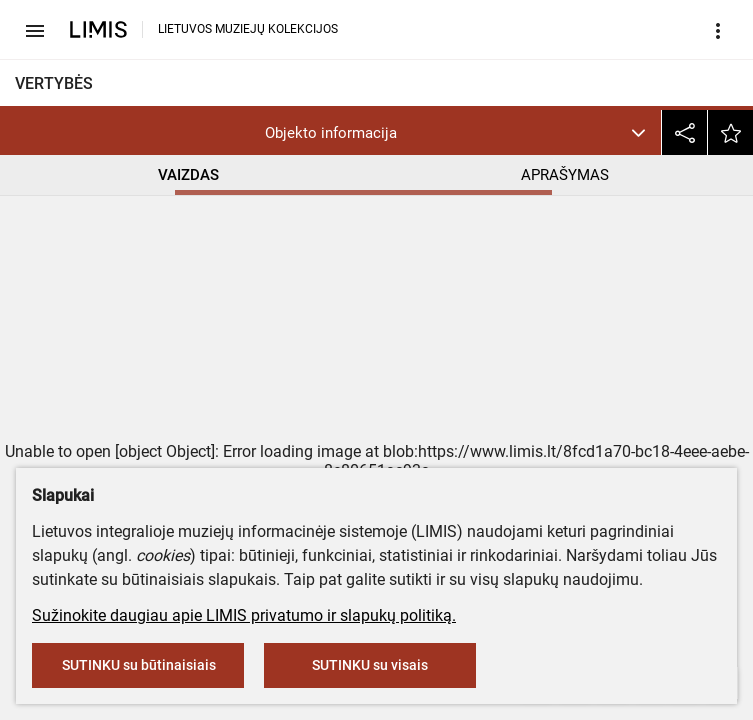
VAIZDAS (188, 175)
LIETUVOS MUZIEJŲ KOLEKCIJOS (248, 29)
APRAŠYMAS (565, 175)
